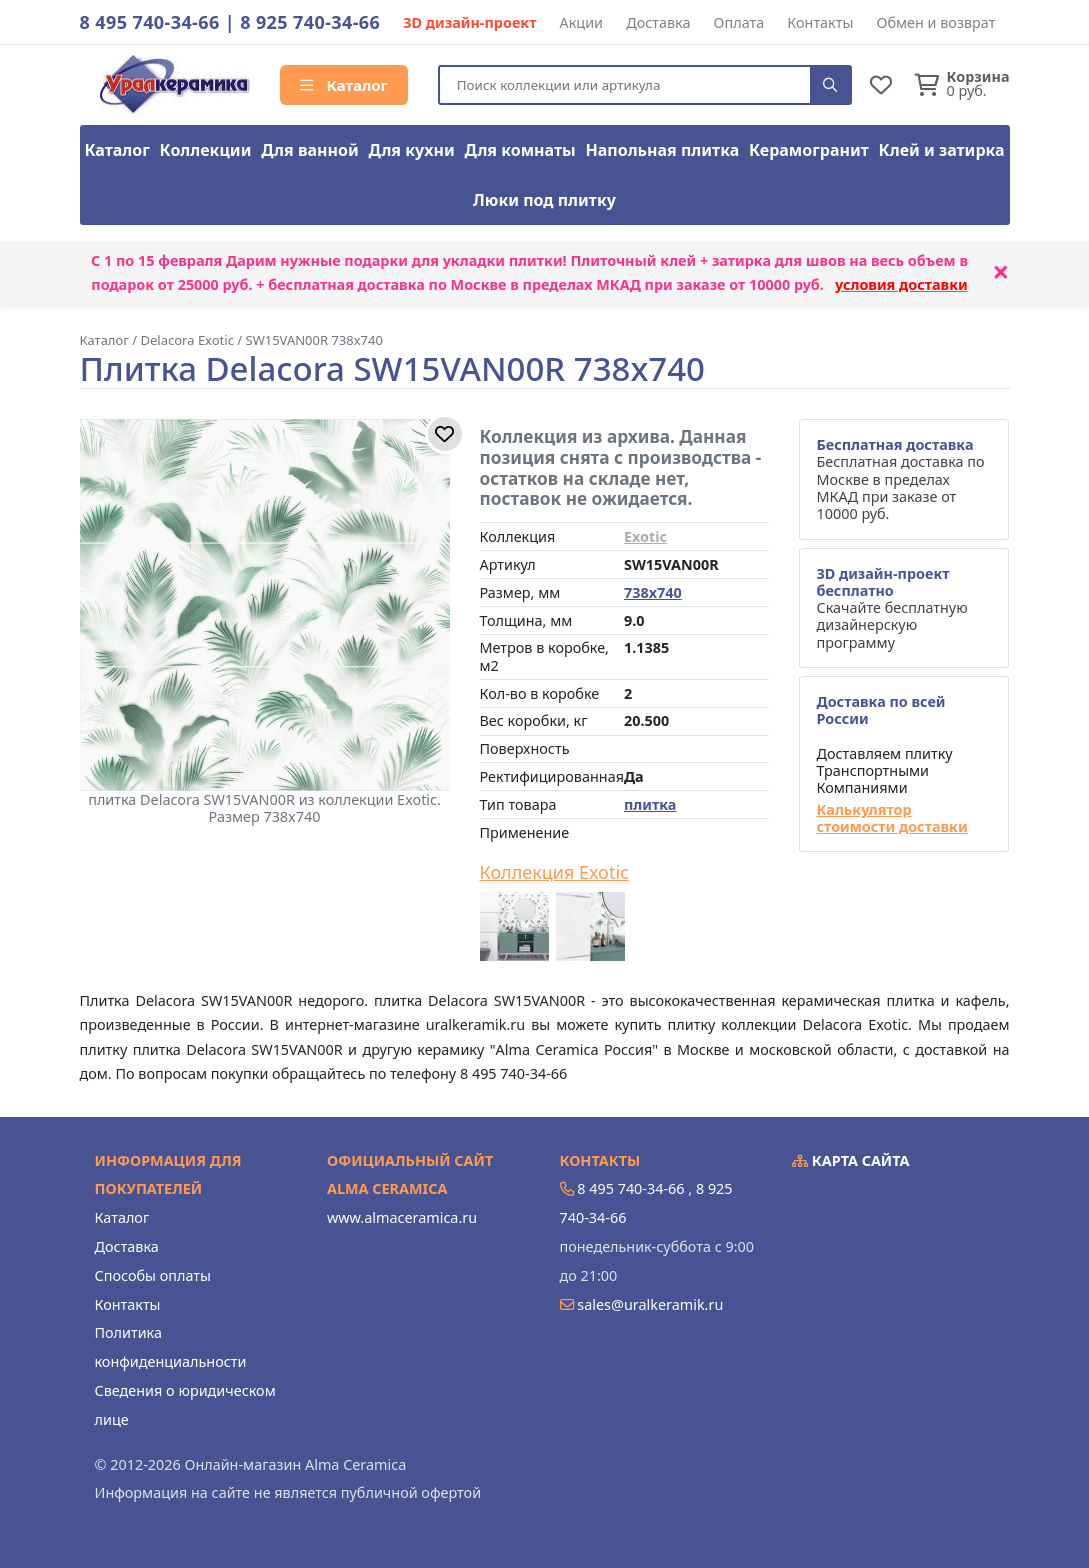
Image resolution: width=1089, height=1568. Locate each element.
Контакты (820, 22)
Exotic (645, 536)
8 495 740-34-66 (150, 22)
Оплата (739, 22)
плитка (650, 804)
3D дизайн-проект (469, 22)
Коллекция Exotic (554, 873)
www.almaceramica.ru (402, 1217)
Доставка (658, 22)
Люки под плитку (544, 200)
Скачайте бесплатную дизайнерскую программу (891, 608)
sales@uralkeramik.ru (650, 1304)
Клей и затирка (942, 150)
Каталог (344, 85)
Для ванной (310, 150)
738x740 (653, 592)
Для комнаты (519, 150)
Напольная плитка (662, 150)
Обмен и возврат (935, 22)
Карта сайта (851, 1160)
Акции (582, 22)
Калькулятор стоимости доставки (891, 818)
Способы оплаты (153, 1275)
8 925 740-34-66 (310, 22)
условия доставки (901, 284)
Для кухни (411, 150)
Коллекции (206, 150)
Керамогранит (809, 150)
